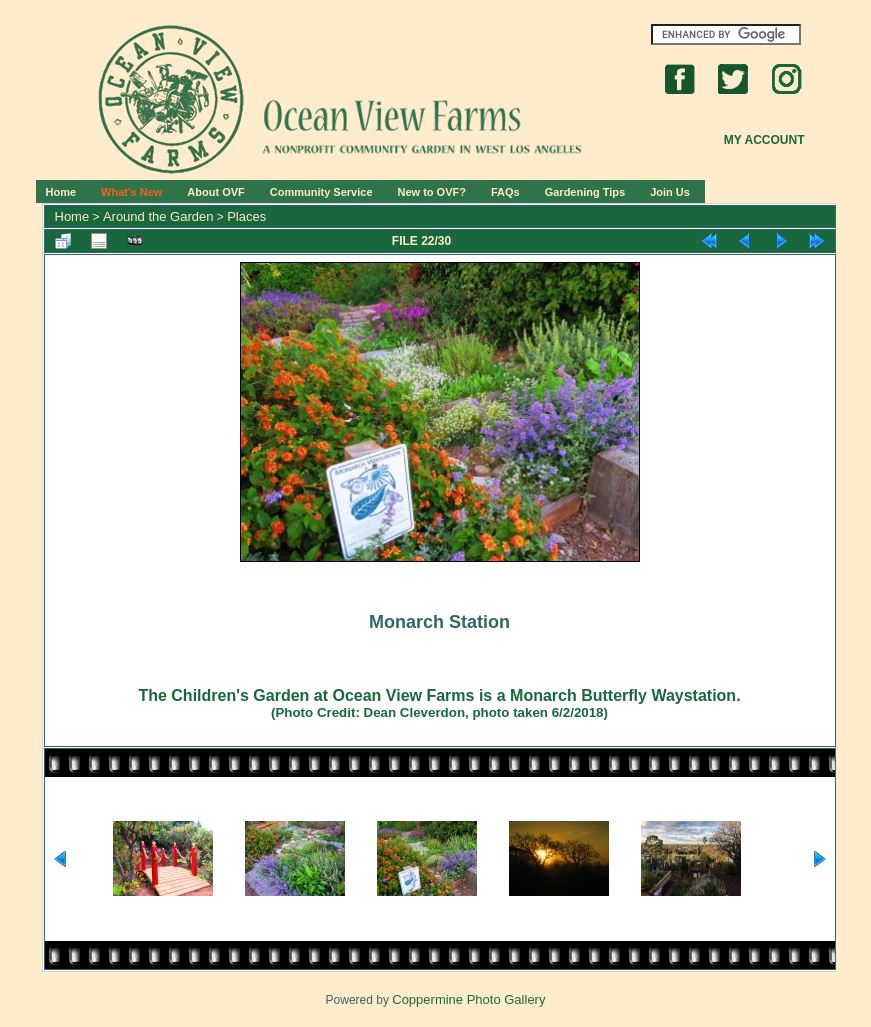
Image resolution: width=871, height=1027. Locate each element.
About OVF (215, 192)
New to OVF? (432, 192)
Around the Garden (158, 216)
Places (246, 216)
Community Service (321, 192)
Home (61, 192)
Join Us (670, 192)
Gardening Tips (585, 192)
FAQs (505, 192)
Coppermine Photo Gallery (468, 999)
